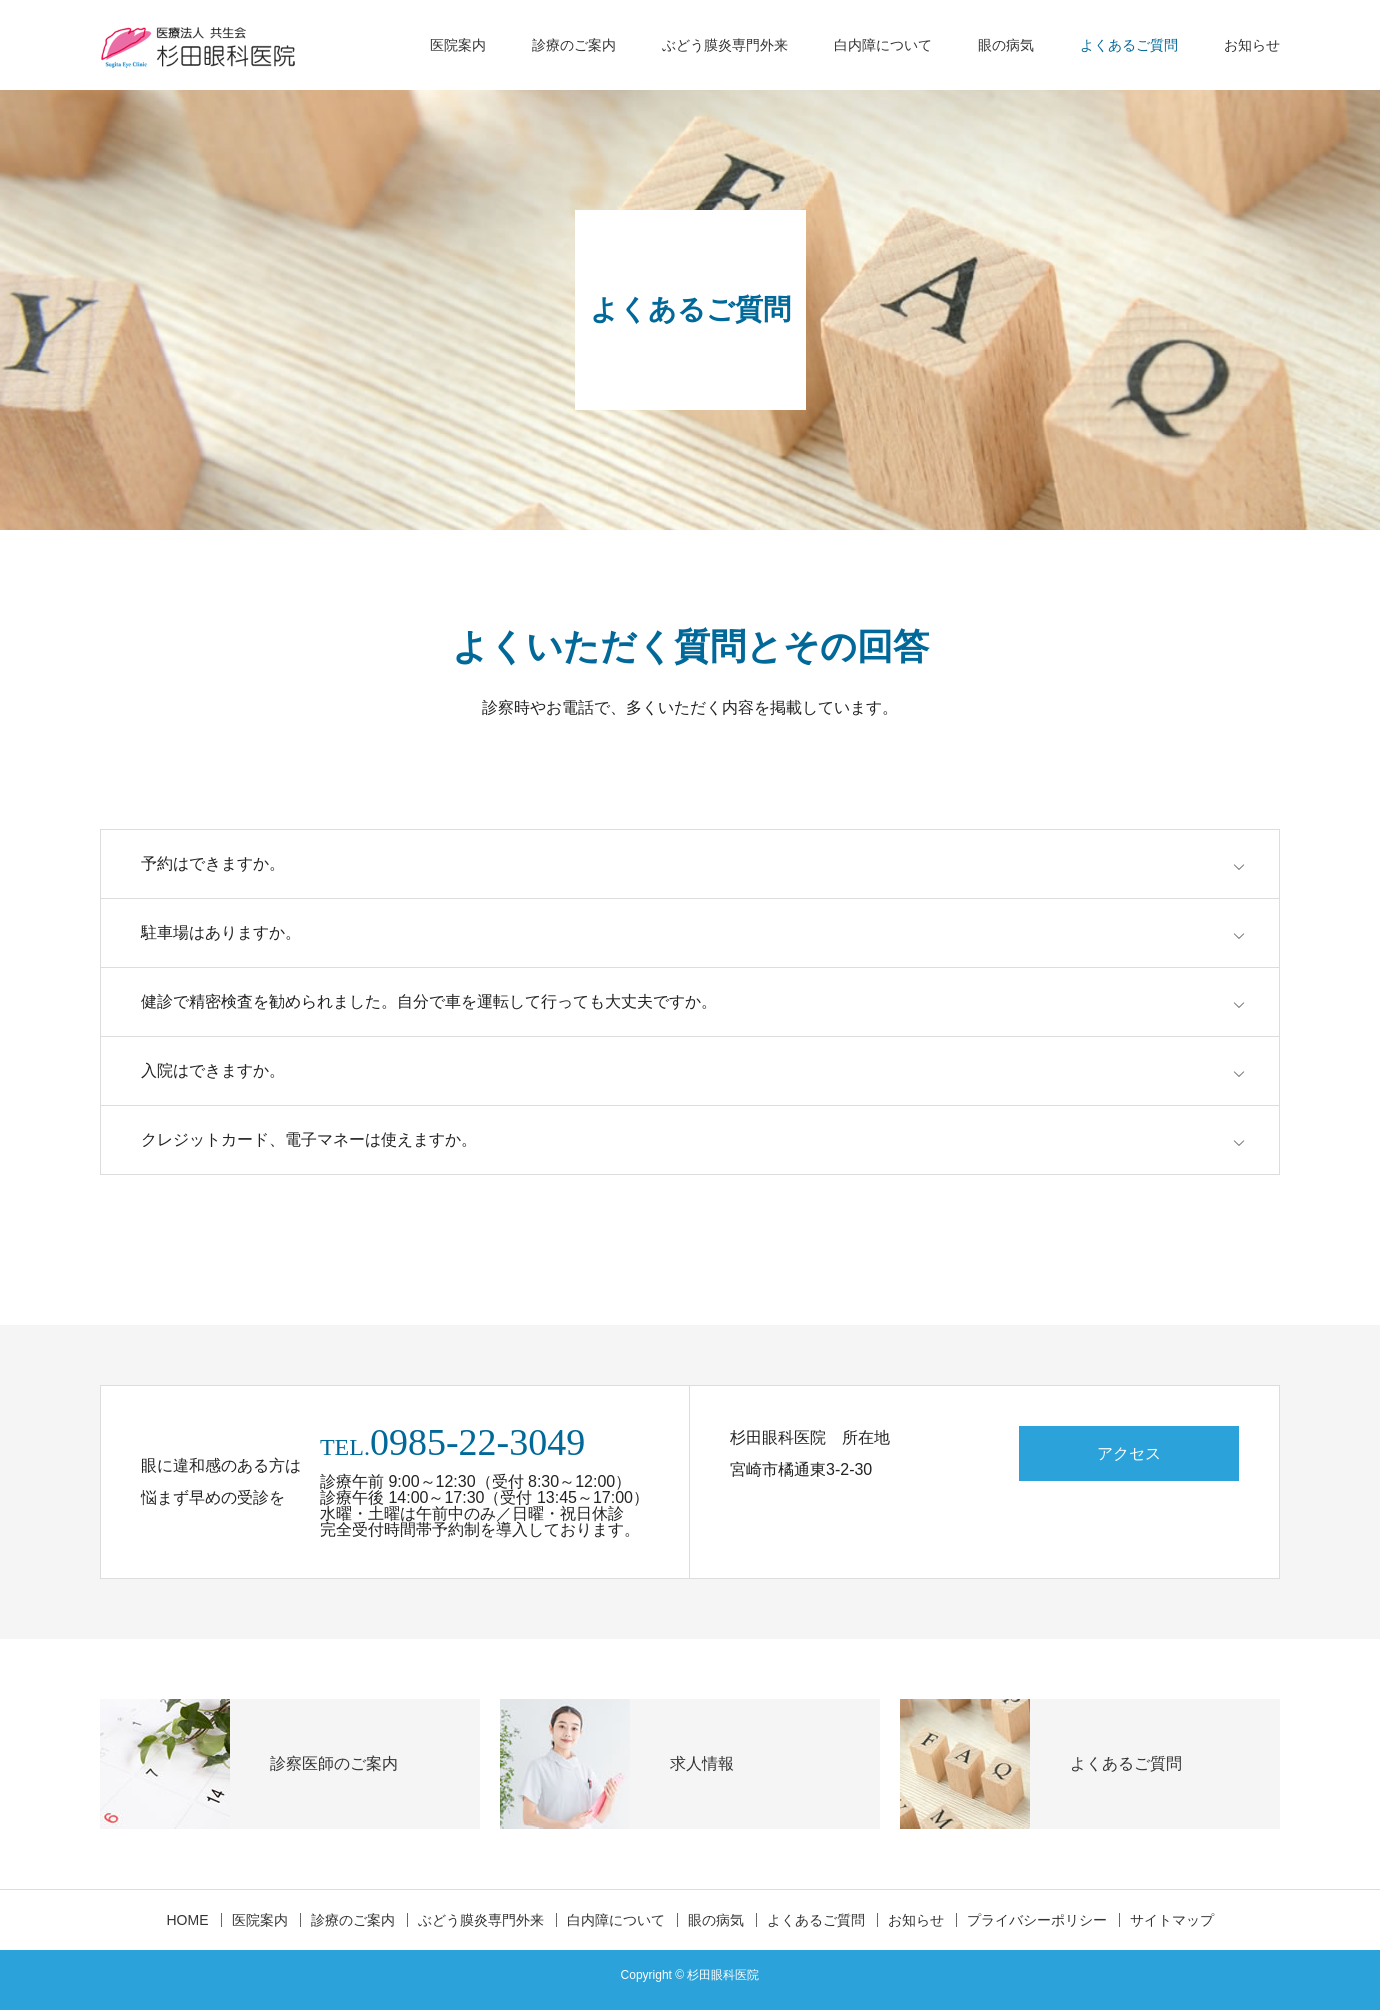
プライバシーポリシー (1037, 1920)
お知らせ (1252, 45)
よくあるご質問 (1129, 45)
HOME (188, 1920)
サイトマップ (1172, 1920)
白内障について (883, 45)
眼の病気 (1006, 45)
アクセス (1129, 1453)
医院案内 (458, 45)
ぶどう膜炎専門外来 (725, 45)
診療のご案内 (574, 45)
